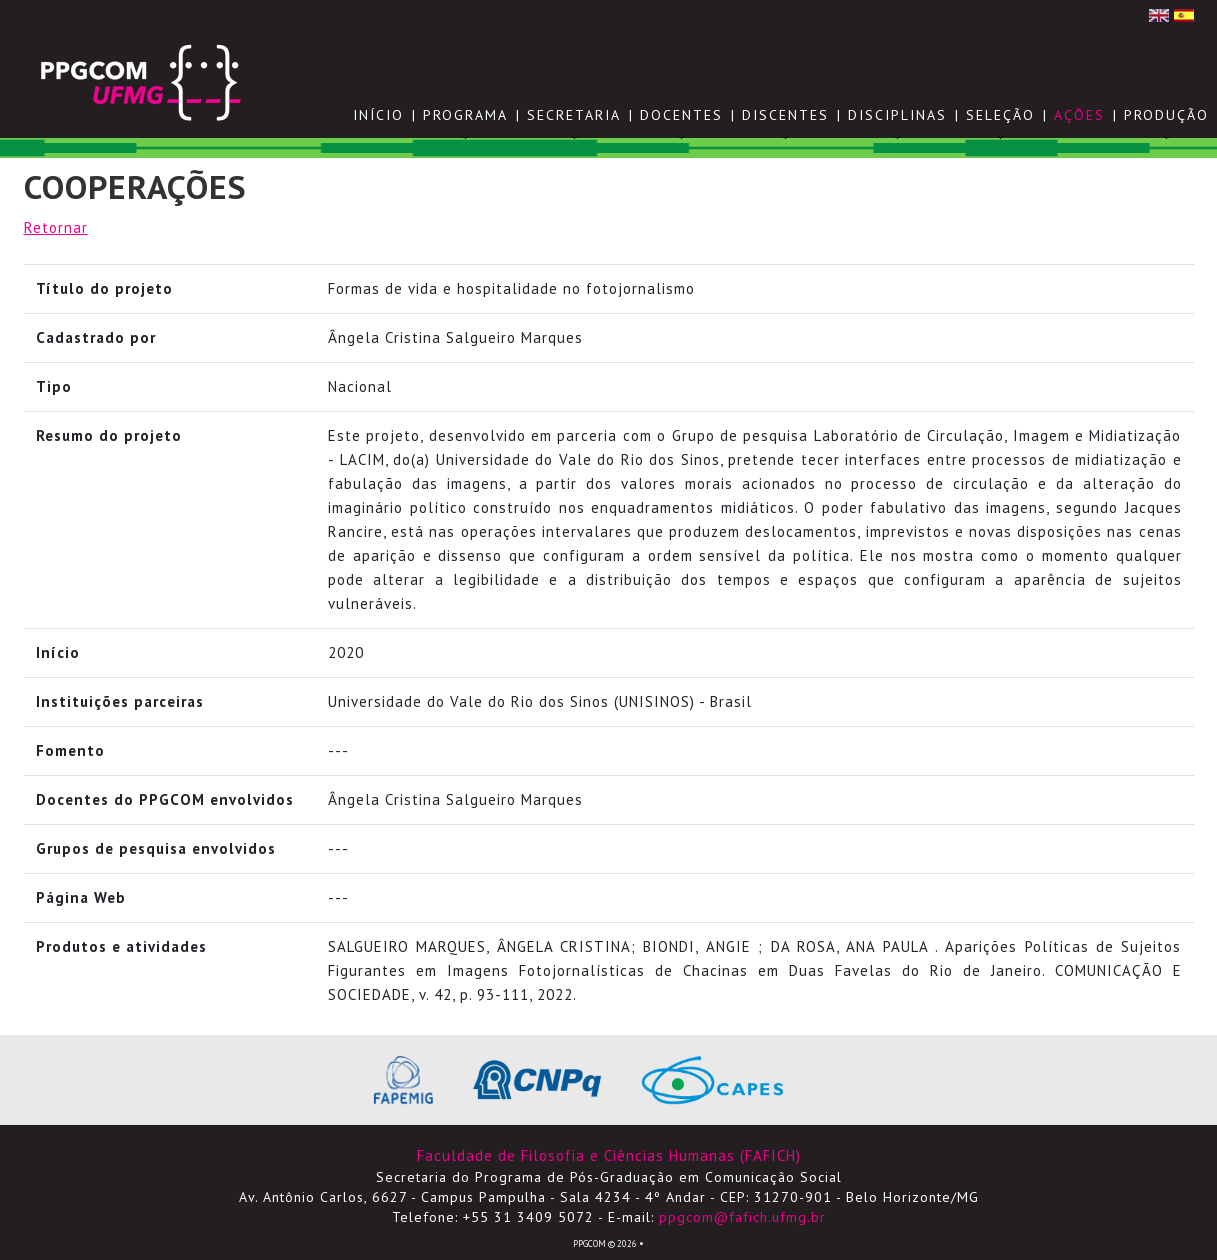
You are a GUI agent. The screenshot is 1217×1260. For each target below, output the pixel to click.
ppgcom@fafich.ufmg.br (742, 1217)
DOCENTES (681, 115)
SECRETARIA (574, 115)
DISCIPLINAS (897, 115)
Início (378, 115)
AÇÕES (1079, 115)
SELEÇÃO (1000, 115)
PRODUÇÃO (1166, 115)
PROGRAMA (465, 115)
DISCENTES (785, 115)
